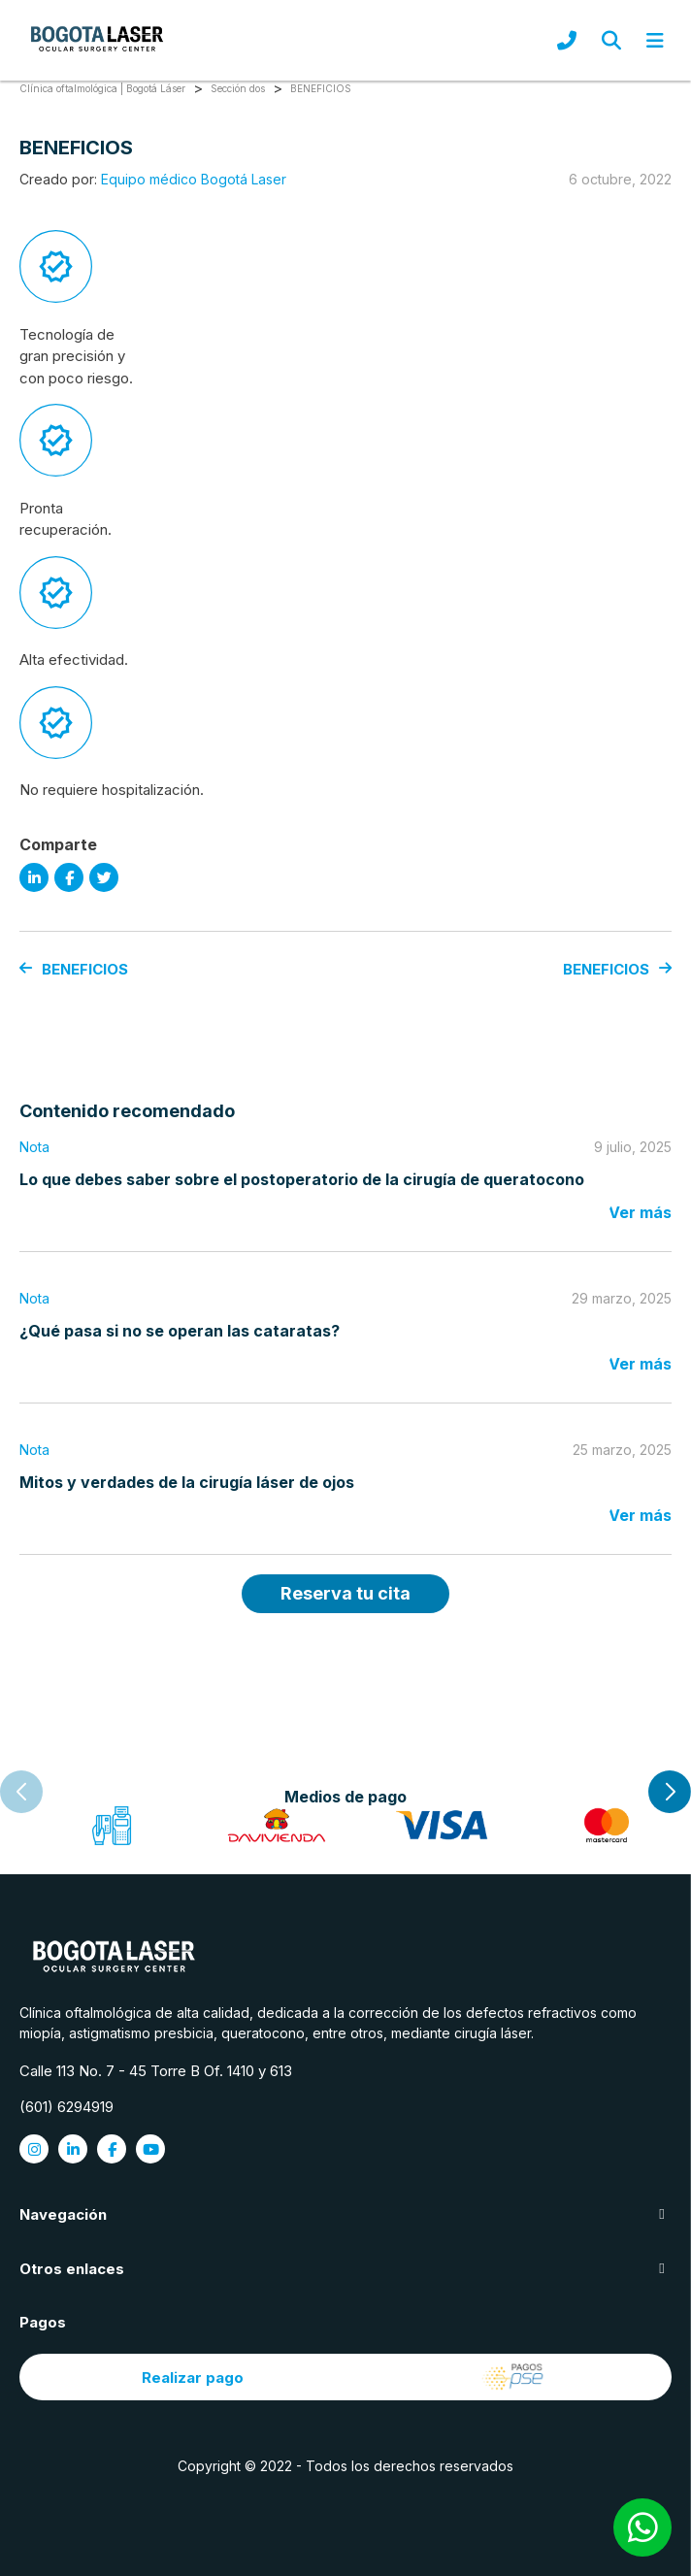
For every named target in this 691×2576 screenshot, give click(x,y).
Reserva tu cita (345, 1593)
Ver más (640, 1212)
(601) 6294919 (66, 2106)
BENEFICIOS (73, 969)
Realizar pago (345, 2377)
